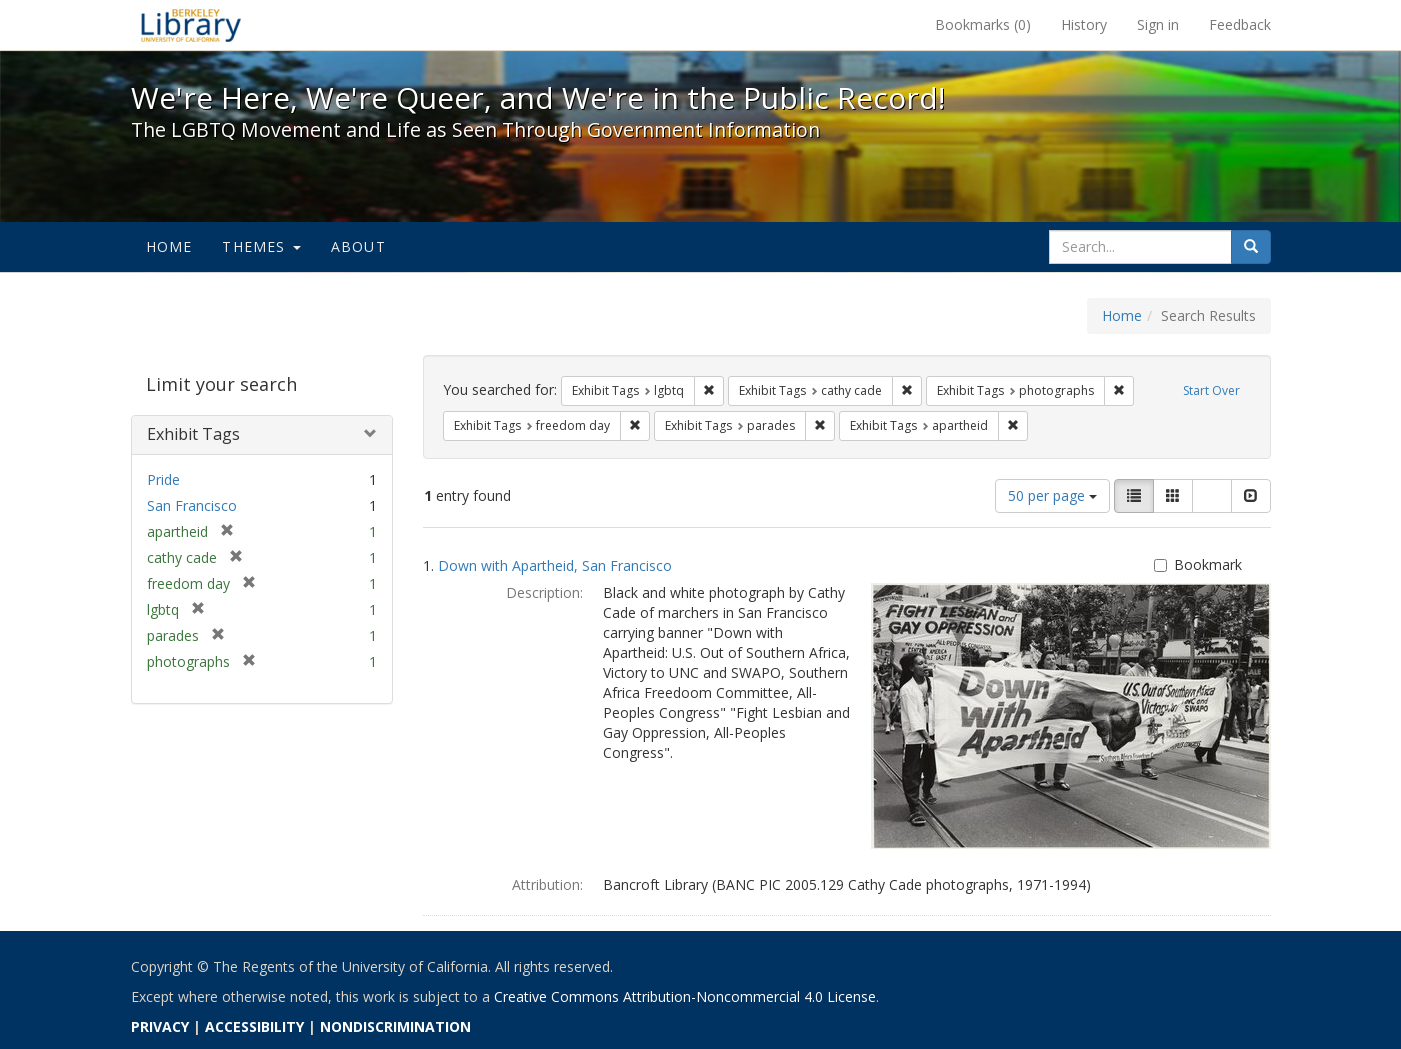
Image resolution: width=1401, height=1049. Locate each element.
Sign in (1158, 24)
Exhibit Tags (193, 434)
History (1084, 24)
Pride (163, 479)
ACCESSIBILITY (254, 1026)
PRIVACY (160, 1026)
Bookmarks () (983, 24)
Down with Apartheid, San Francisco (555, 565)
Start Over (1211, 390)
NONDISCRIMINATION (395, 1026)
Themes (261, 246)
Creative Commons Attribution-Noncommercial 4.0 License (685, 996)
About (358, 246)
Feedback (1240, 24)
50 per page (1052, 495)
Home (169, 246)
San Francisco (192, 505)
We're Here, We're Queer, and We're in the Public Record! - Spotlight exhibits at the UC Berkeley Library (191, 25)
